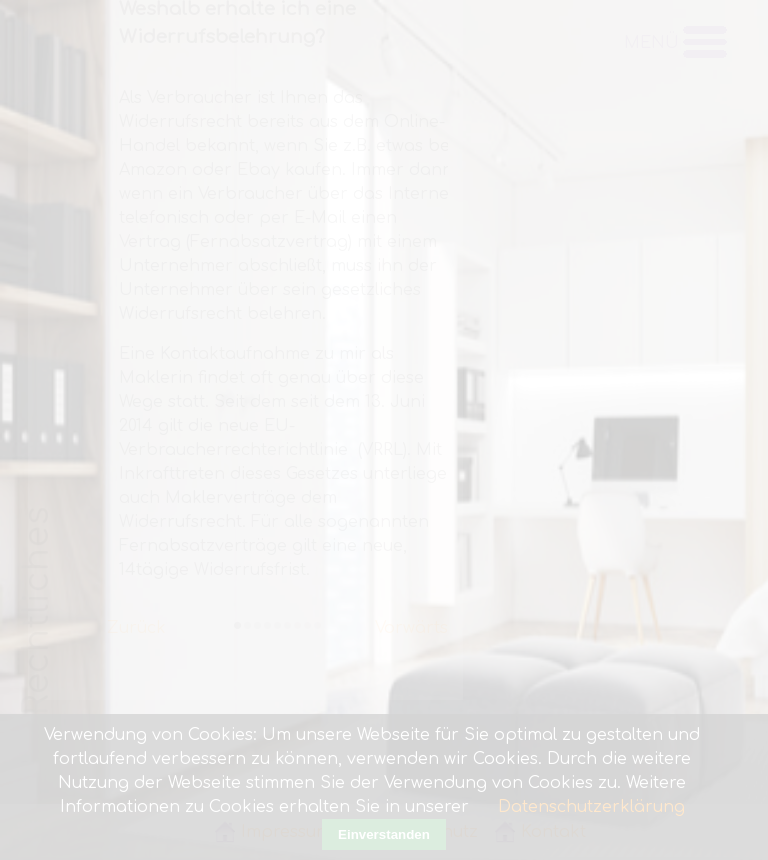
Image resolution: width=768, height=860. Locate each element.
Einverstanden (384, 834)
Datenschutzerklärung (591, 807)
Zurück (136, 619)
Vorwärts (411, 619)
